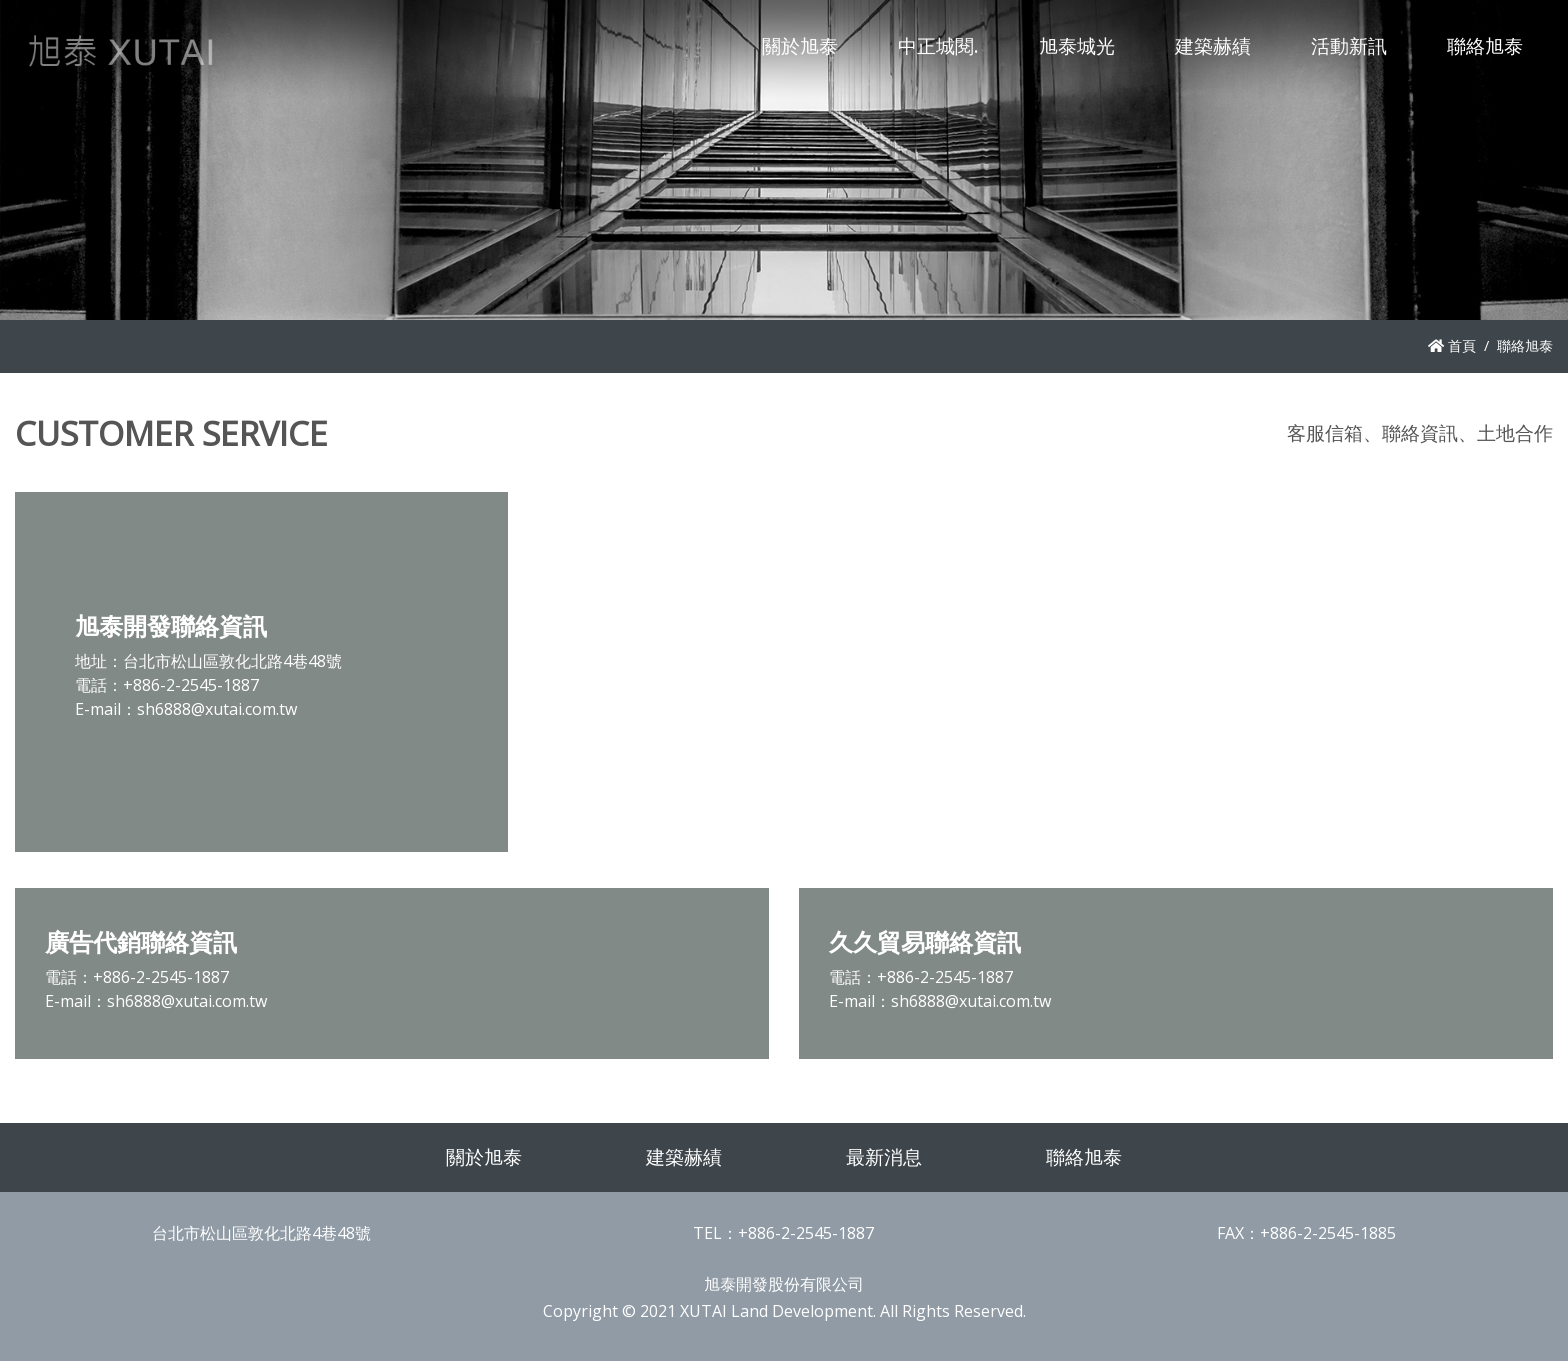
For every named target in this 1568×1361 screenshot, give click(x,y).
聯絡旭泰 (1485, 45)
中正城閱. (938, 45)
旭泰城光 (1077, 45)
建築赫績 (1213, 45)
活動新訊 (1349, 45)
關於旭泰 (800, 45)
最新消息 (884, 1156)
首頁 (1452, 345)
